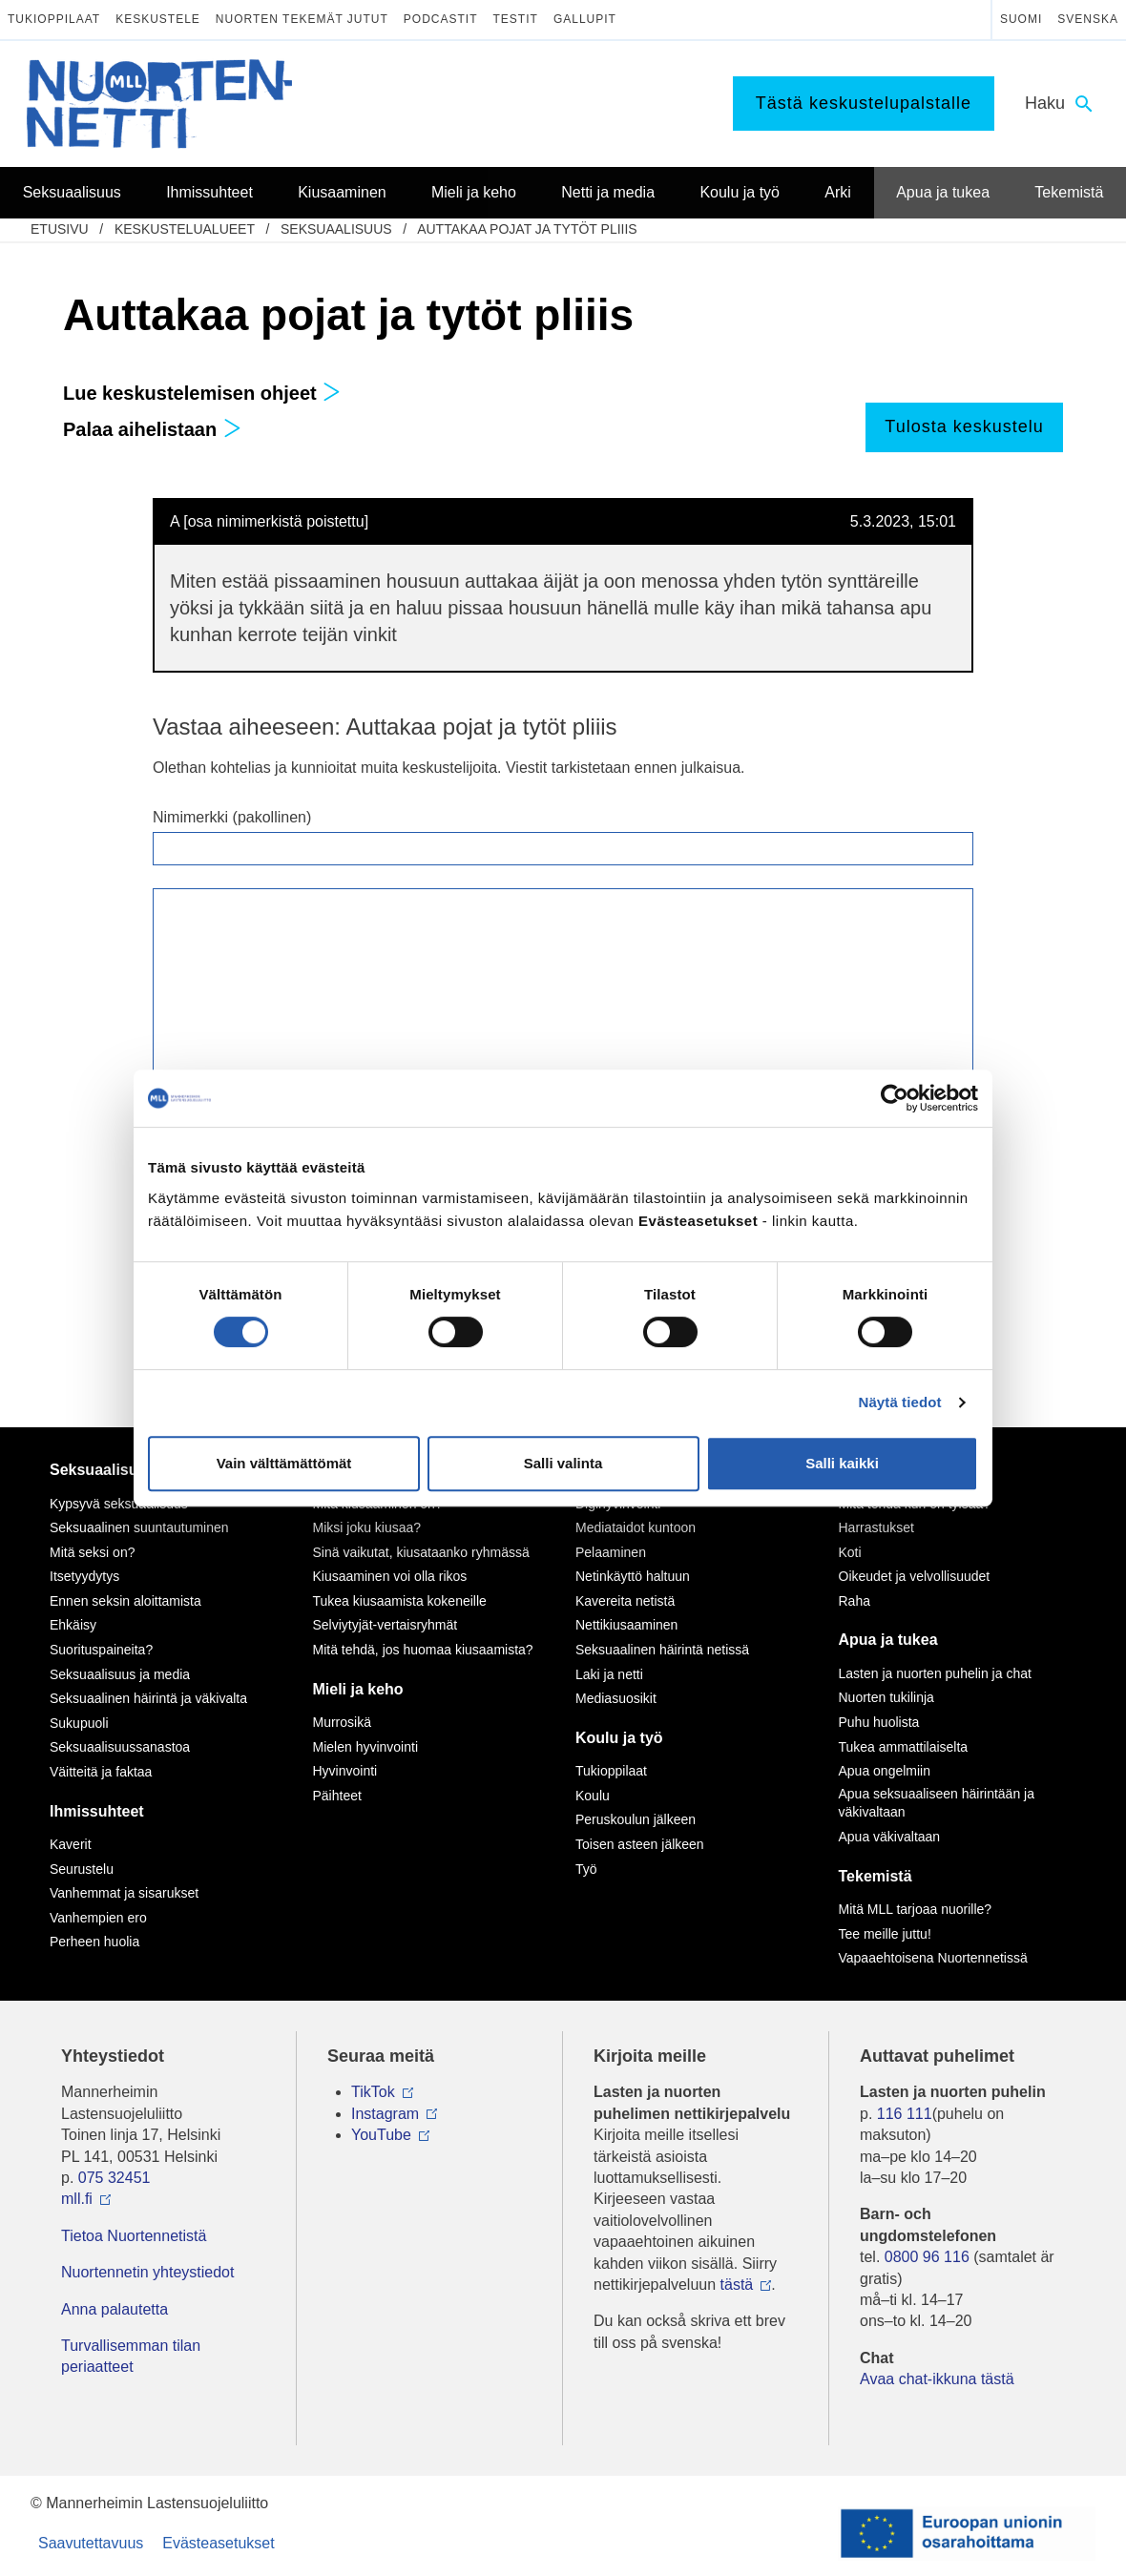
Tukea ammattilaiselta (904, 1747)
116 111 (904, 2114)
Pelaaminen (610, 1552)
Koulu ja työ (619, 1738)
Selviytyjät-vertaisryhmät (385, 1624)
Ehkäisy (73, 1624)
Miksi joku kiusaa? (367, 1527)
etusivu (60, 229)
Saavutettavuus (90, 2543)
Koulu (592, 1795)
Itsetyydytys (84, 1576)
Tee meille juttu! (885, 1934)
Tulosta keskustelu (964, 426)
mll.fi (77, 2199)
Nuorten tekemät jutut (302, 19)
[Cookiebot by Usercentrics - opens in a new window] (894, 1098)
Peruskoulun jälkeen (635, 1819)
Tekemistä (875, 1876)
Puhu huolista (879, 1722)
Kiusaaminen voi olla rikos (390, 1576)
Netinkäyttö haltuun (632, 1576)
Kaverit (71, 1844)
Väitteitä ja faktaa (101, 1771)
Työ (586, 1869)
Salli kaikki (842, 1463)
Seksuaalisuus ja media (120, 1674)
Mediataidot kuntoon (635, 1527)
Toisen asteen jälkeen (639, 1844)
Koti (850, 1552)
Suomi (1021, 19)
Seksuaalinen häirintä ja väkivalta (148, 1698)
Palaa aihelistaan (152, 429)
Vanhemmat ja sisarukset (124, 1893)
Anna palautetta (114, 2309)
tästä (737, 2284)
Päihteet (337, 1795)
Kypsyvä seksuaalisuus (119, 1503)
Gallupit (584, 19)
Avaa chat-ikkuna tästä (937, 2379)
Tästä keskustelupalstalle (863, 103)
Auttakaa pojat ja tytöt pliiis (527, 229)
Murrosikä (342, 1722)
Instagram (385, 2114)
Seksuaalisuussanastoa (120, 1747)
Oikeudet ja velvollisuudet (914, 1576)
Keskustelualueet (185, 229)
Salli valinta (563, 1463)
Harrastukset (876, 1527)
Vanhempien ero (98, 1917)
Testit (515, 19)
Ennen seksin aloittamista (125, 1601)
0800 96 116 (927, 2257)
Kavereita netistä (625, 1601)
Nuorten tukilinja (886, 1697)
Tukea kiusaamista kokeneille (400, 1601)
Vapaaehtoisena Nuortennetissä (933, 1957)
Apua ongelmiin (885, 1770)
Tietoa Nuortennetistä (133, 2236)
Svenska (1087, 19)
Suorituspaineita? (101, 1649)
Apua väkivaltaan (890, 1836)
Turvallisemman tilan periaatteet (130, 2356)
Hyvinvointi (345, 1770)
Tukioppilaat (54, 19)
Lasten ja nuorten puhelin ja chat (935, 1673)
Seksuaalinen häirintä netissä (662, 1649)
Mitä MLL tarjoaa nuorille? (915, 1909)
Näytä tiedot (900, 1402)
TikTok (373, 2092)
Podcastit (441, 19)
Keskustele (157, 19)
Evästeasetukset (218, 2543)
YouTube (381, 2135)
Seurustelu (82, 1869)
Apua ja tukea (888, 1639)
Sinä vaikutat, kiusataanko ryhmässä (421, 1552)
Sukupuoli (79, 1723)
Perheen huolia (94, 1941)
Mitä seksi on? (92, 1552)
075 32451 (114, 2178)
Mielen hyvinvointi (366, 1747)
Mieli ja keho (358, 1689)
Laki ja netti (609, 1674)
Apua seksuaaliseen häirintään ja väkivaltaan (936, 1803)
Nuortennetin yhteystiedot (147, 2272)
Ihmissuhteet (97, 1811)
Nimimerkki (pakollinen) (232, 817)
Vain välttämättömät (284, 1463)
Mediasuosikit (616, 1698)
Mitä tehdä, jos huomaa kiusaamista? (423, 1649)
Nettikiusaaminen (626, 1624)
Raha (854, 1601)
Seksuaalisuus (336, 229)
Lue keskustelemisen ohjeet (202, 393)
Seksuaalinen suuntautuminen (139, 1527)
